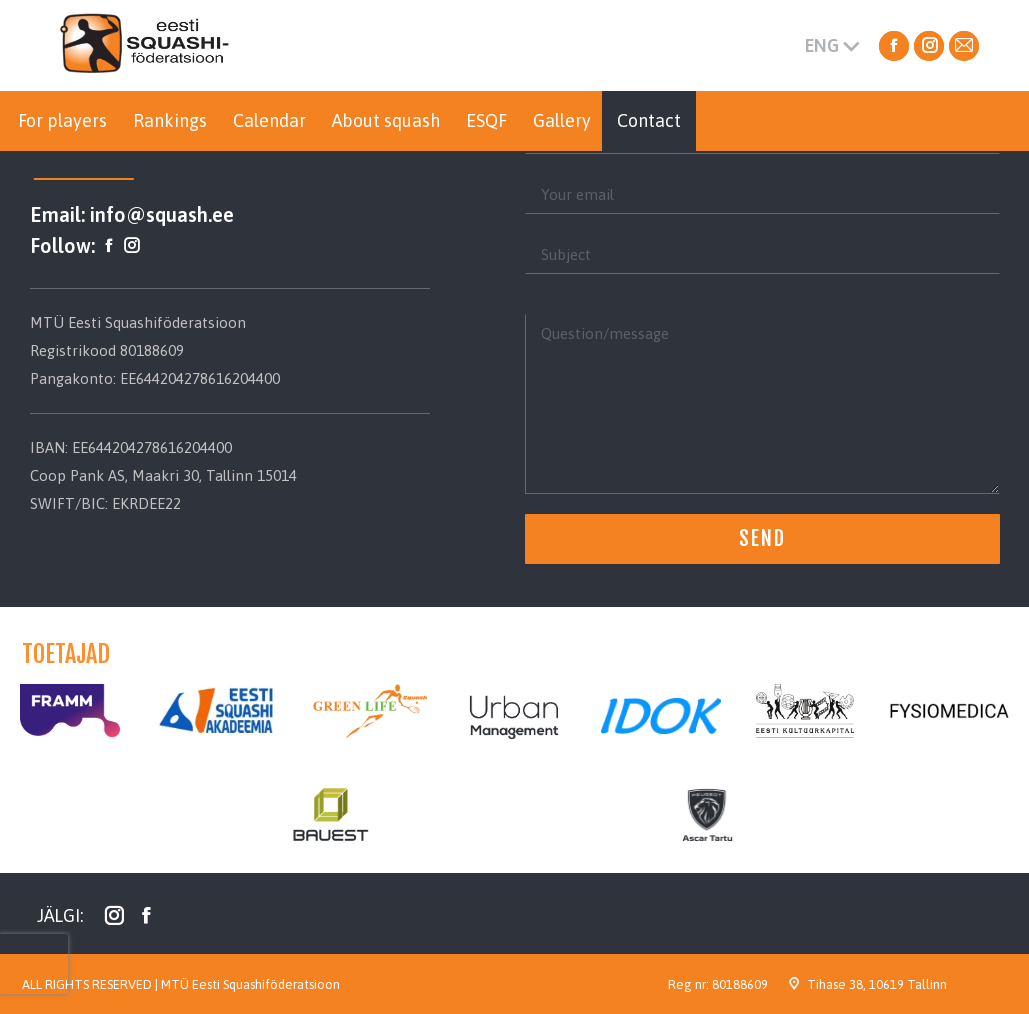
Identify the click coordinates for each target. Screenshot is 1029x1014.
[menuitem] (62, 121)
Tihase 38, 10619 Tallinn (877, 984)
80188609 (740, 984)
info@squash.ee (162, 214)
